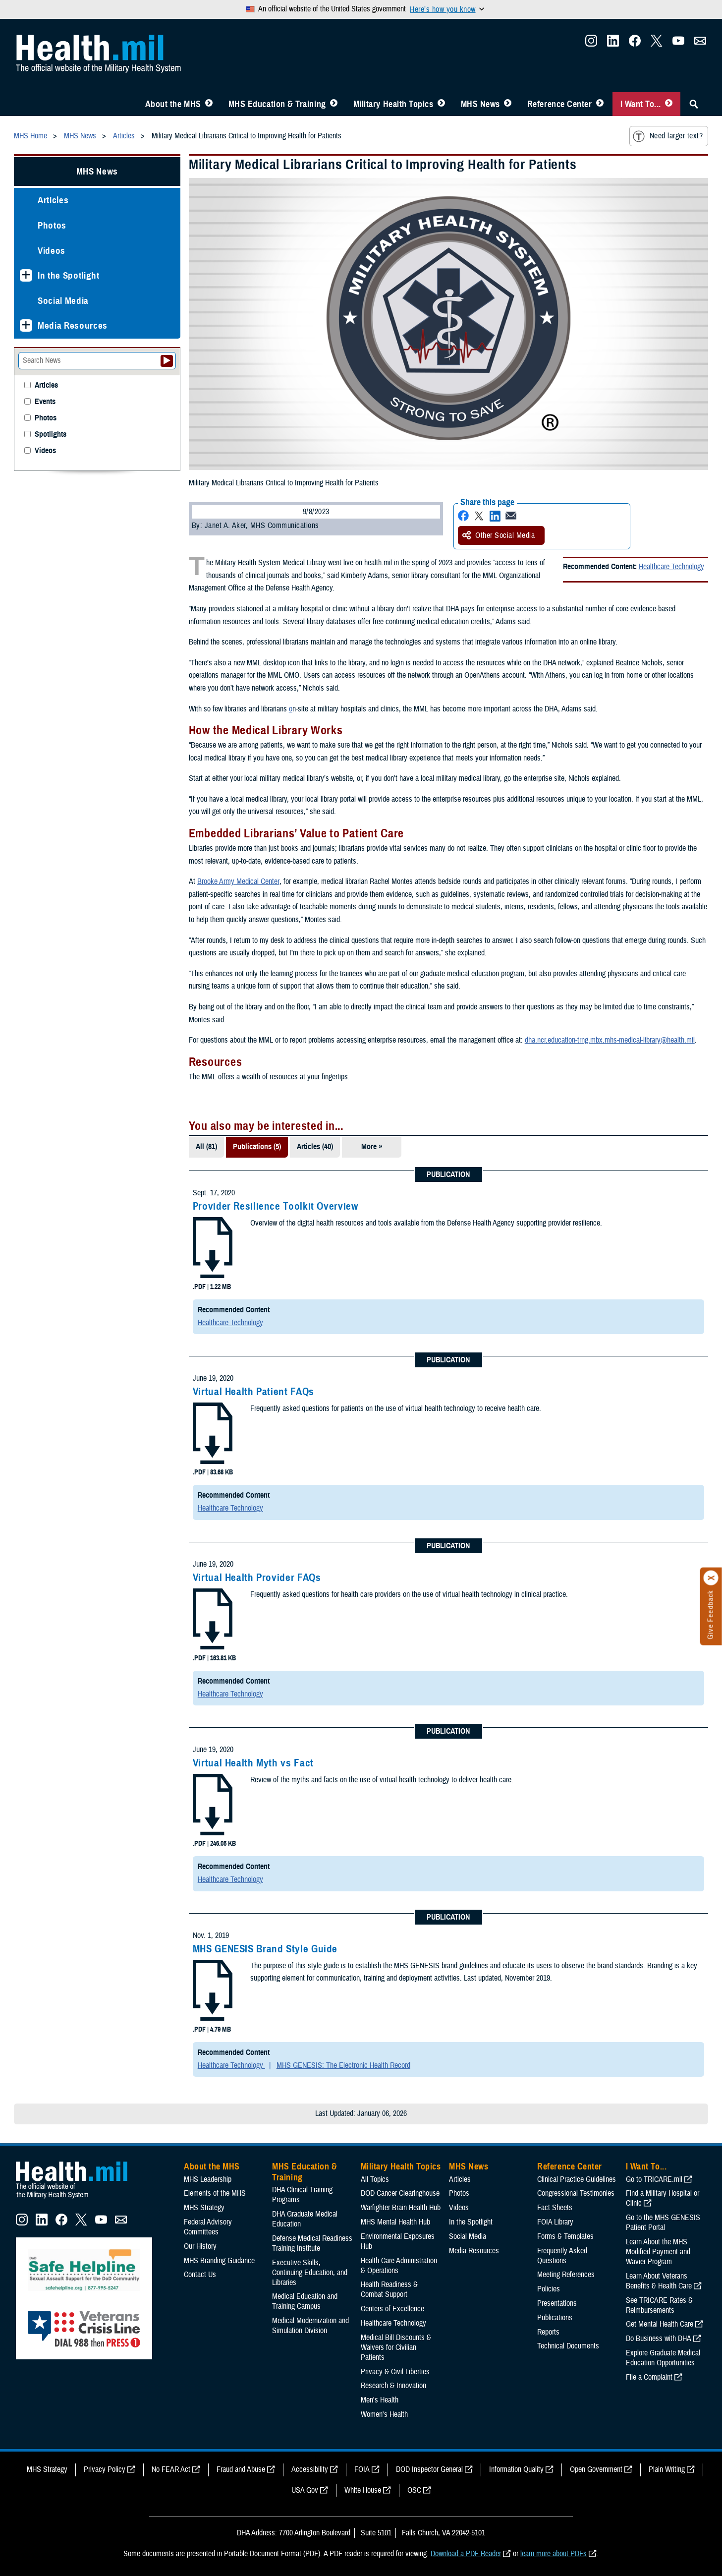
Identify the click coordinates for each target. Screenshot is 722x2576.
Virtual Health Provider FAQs (257, 1577)
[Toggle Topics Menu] (441, 104)
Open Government (596, 2469)
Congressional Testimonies (575, 2193)
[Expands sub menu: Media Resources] (26, 325)
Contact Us (200, 2275)
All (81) (206, 1147)
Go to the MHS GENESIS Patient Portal (663, 2222)
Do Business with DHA (658, 2338)
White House (362, 2490)
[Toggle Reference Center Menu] (600, 104)
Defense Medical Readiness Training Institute (312, 2243)
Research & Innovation (393, 2386)
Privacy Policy (104, 2469)
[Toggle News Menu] (507, 104)
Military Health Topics (393, 104)
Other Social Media (498, 535)
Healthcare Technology (671, 567)
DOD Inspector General (429, 2469)
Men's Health (379, 2400)
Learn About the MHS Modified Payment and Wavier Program (658, 2252)
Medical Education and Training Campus (304, 2301)
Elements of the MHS (215, 2193)
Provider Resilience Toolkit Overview (275, 1206)
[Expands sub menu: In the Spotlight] (26, 275)
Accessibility (309, 2469)
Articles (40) (315, 1147)
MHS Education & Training (277, 104)
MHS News (480, 104)
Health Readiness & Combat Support (389, 2289)
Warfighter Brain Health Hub (401, 2208)
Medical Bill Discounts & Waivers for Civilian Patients (396, 2347)
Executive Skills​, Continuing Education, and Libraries (309, 2272)
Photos (52, 225)
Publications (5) (257, 1147)
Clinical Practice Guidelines (576, 2179)
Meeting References (566, 2275)
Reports (548, 2332)
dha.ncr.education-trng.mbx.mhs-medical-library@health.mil (610, 1040)
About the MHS (173, 104)
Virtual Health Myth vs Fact (253, 1762)
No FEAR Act (171, 2469)
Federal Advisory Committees (208, 2227)
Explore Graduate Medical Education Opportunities (663, 2358)
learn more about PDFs (553, 2554)
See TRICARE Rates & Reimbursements (659, 2305)
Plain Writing (667, 2469)
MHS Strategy (204, 2208)
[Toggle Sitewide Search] (693, 104)
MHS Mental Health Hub (395, 2222)
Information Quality (516, 2469)
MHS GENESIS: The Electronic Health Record (343, 2065)
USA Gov (304, 2490)
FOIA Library (555, 2222)
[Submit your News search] (167, 361)
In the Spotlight (69, 275)
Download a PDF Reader (466, 2554)
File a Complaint (649, 2377)
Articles (53, 200)
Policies (548, 2289)
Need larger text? (668, 136)
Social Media (63, 300)
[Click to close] (711, 1578)
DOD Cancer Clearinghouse (400, 2193)
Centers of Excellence (392, 2309)
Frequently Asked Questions (562, 2256)
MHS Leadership (207, 2179)
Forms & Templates (565, 2236)
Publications (554, 2318)
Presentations (557, 2303)
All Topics (375, 2179)
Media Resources (73, 325)
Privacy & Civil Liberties (395, 2372)
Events (45, 402)
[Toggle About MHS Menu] (209, 104)
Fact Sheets (554, 2208)
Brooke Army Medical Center (238, 881)
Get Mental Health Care (659, 2324)
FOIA (362, 2469)
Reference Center (559, 104)
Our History (200, 2246)
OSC (414, 2490)
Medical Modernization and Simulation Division (310, 2326)
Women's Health (384, 2414)
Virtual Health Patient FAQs (253, 1391)
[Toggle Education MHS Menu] (333, 104)
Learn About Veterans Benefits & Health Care (659, 2281)
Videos (51, 250)
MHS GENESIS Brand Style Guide (265, 1948)
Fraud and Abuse (241, 2469)
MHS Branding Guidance (219, 2261)
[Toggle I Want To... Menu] (668, 104)
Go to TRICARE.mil (654, 2179)
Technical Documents (568, 2346)
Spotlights (50, 434)
